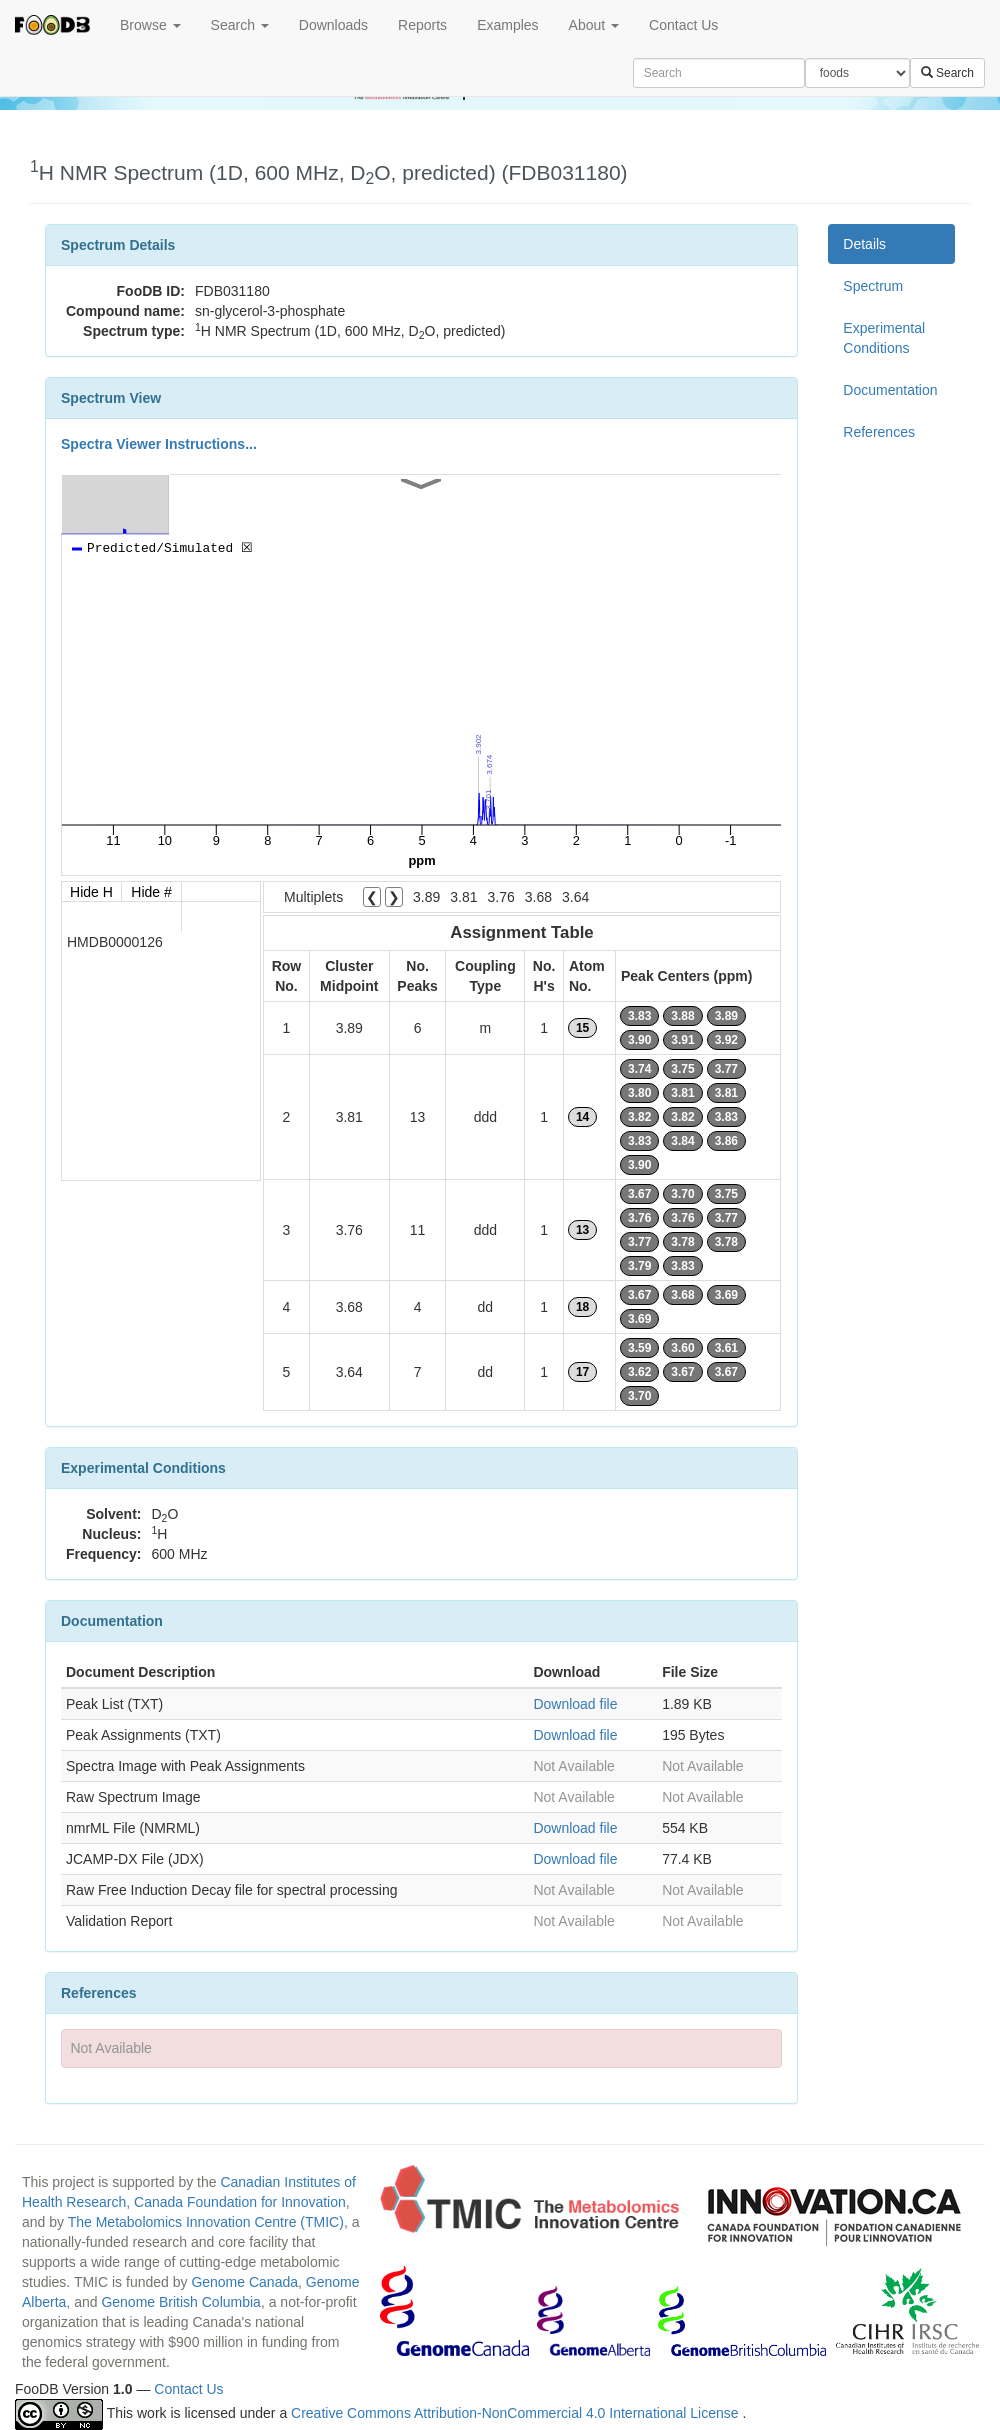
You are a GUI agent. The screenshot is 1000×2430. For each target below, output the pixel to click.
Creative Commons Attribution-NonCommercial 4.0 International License (516, 2413)
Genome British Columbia (181, 2302)
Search (240, 25)
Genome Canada (244, 2282)
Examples (507, 25)
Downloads (333, 25)
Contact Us (683, 25)
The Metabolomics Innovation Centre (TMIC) (206, 2222)
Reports (422, 25)
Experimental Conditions (884, 338)
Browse (150, 25)
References (879, 432)
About (594, 25)
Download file (575, 1704)
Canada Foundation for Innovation (240, 2202)
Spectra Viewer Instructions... (159, 444)
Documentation (890, 390)
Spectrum (873, 286)
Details (864, 244)
